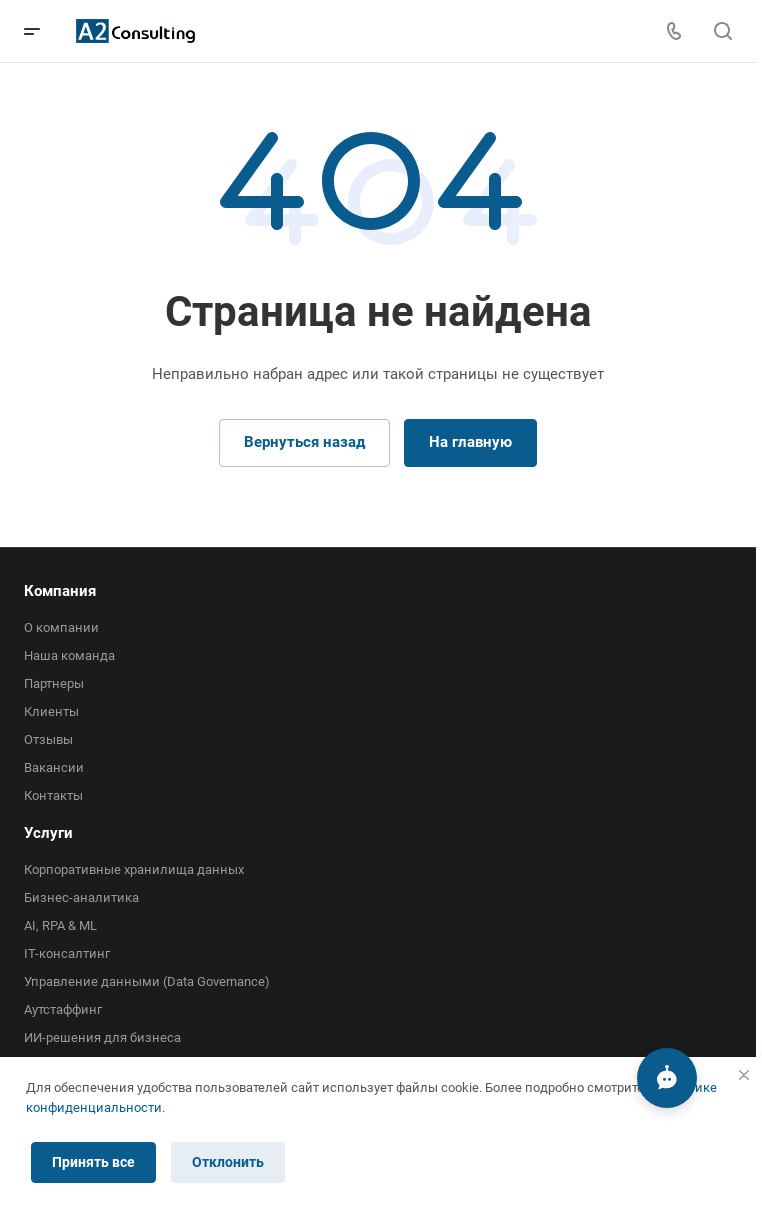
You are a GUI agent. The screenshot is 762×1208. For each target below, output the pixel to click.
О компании (61, 627)
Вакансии (54, 767)
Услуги (48, 833)
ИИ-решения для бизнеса (102, 1037)
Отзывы (48, 739)
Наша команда (69, 655)
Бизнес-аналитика (81, 897)
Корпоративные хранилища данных (134, 869)
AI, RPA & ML (60, 925)
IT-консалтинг (67, 953)
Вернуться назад (304, 442)
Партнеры (54, 683)
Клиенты (51, 711)
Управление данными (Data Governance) (147, 981)
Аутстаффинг (63, 1009)
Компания (60, 591)
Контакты (53, 795)
